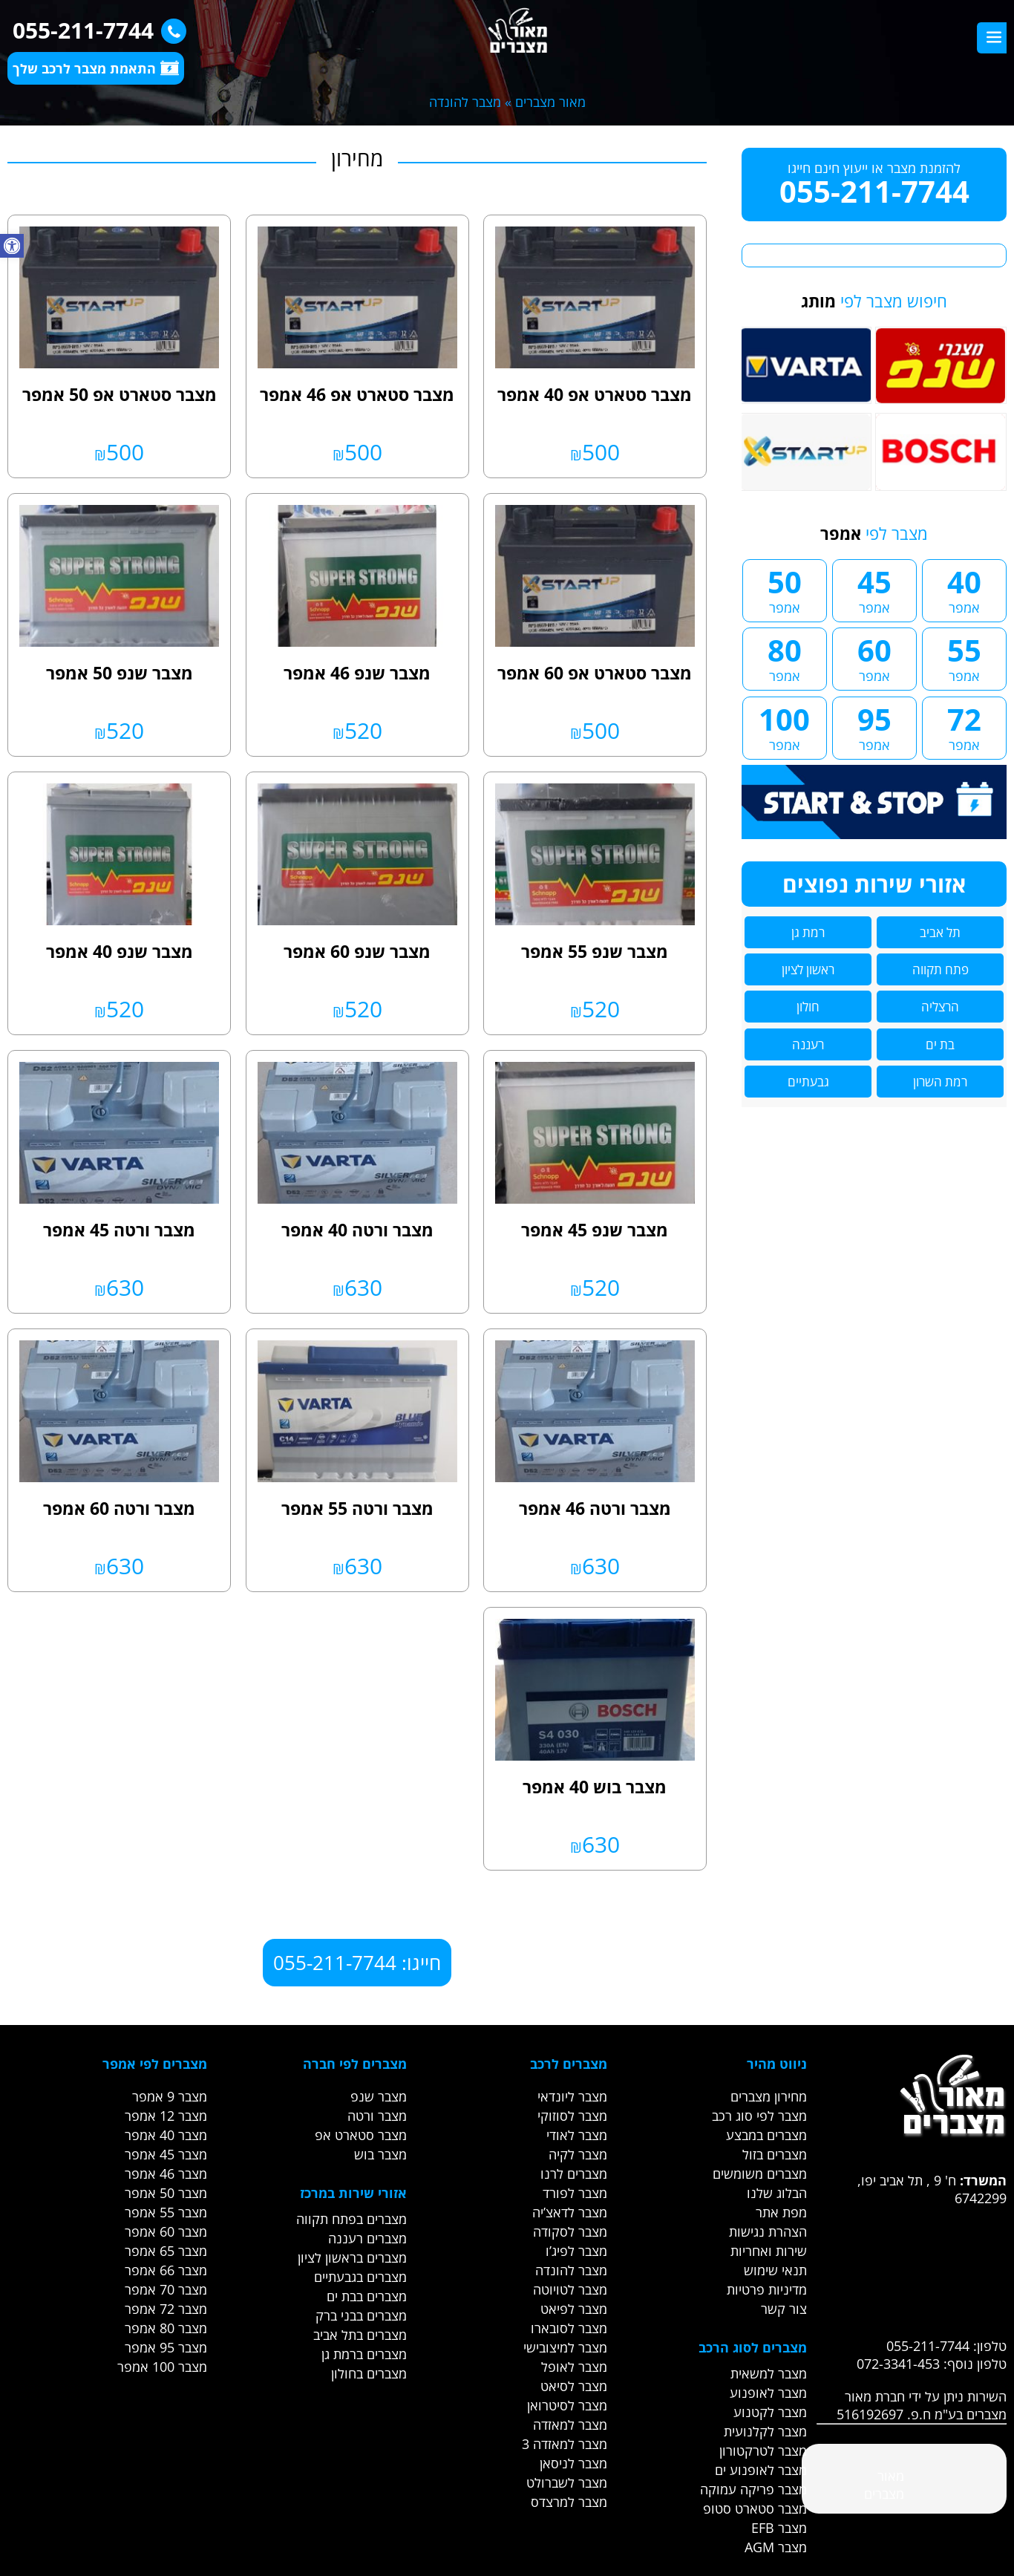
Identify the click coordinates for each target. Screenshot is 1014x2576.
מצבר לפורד (575, 2193)
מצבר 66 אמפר (166, 2270)
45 (874, 588)
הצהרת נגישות (768, 2231)
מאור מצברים (550, 102)
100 (784, 726)
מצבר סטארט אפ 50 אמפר (119, 394)
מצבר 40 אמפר (166, 2135)
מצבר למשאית (768, 2373)
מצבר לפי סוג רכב (759, 2116)
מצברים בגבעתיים (360, 2277)
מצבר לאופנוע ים (761, 2470)
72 (964, 726)
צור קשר (784, 2309)
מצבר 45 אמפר (166, 2154)
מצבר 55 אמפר (166, 2212)
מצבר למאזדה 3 (564, 2444)
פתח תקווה (940, 969)
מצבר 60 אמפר (166, 2231)
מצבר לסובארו (569, 2328)
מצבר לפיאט (573, 2309)
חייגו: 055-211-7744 (357, 1962)
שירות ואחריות (768, 2251)
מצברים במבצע (766, 2135)
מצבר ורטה (377, 2116)
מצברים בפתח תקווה (351, 2219)
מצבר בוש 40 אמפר (595, 1787)
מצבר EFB (779, 2528)
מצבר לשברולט (566, 2482)
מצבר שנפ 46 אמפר (357, 673)
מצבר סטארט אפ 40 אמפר (594, 394)
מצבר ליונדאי (572, 2096)
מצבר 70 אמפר (166, 2289)
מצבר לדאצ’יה (569, 2212)
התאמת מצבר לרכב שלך (96, 68)
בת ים (940, 1044)
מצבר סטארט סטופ (755, 2508)
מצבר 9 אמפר (169, 2096)
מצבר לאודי (576, 2135)
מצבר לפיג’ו (576, 2251)
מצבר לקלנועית (765, 2431)
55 (964, 657)
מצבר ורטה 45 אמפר (119, 1230)
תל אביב (940, 932)
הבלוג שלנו (777, 2193)
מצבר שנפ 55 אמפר (594, 951)
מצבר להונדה (571, 2270)
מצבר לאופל (574, 2367)
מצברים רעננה (367, 2238)
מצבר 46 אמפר (166, 2173)
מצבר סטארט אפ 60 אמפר (594, 673)
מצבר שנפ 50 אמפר (119, 673)
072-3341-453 (898, 2364)
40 (964, 588)
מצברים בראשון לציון (352, 2257)
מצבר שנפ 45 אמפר (594, 1230)
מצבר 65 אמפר (166, 2251)
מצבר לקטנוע (770, 2412)
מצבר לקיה (578, 2154)
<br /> (911, 2262)
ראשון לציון (808, 969)
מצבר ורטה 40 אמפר (357, 1230)
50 (784, 588)
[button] (12, 246)
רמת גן (808, 932)
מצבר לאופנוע (768, 2392)
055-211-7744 (96, 30)
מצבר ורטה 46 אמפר (595, 1508)
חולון (808, 1006)
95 (874, 726)
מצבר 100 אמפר (162, 2367)
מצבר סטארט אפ (361, 2135)
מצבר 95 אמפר (166, 2347)
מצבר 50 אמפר (166, 2193)
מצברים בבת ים (367, 2296)
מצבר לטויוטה (570, 2289)
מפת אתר (781, 2212)
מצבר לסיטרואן (567, 2405)
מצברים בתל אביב (360, 2335)
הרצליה (940, 1006)
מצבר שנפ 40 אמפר (119, 951)
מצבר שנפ (378, 2096)
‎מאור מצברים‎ (884, 2484)
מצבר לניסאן (573, 2463)
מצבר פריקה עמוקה (753, 2489)
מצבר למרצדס (569, 2502)
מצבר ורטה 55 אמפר (357, 1508)
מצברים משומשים (760, 2173)
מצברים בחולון (369, 2373)
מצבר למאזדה (570, 2424)
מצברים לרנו (573, 2173)
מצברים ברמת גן (364, 2354)
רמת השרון (940, 1081)
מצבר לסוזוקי (572, 2116)
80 (784, 657)
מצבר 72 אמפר (166, 2309)
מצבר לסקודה (570, 2231)
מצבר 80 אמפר (166, 2328)
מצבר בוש (380, 2154)
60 (874, 657)
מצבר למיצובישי (565, 2347)
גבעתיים (808, 1081)
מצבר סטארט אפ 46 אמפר (357, 394)
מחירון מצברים (768, 2096)
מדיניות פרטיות (767, 2289)
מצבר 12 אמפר (166, 2116)
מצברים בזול (774, 2154)
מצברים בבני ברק (361, 2315)
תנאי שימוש (775, 2270)
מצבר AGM (776, 2547)
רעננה (808, 1044)
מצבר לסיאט (573, 2386)
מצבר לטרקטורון (763, 2450)
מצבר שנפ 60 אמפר (357, 951)
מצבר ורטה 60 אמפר (119, 1508)
